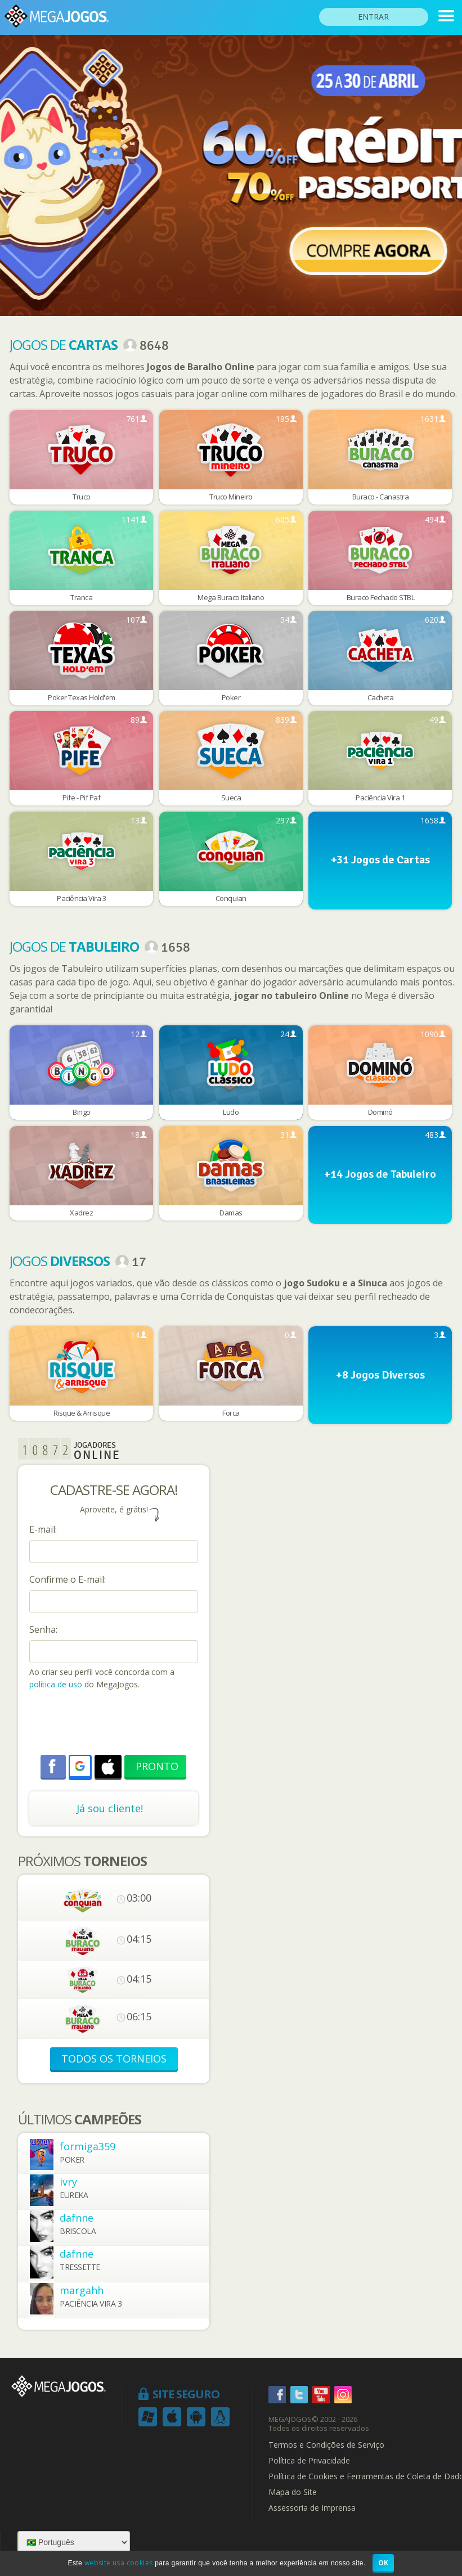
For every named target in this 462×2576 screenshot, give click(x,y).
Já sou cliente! (110, 1808)
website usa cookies (118, 2563)
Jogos (60, 1260)
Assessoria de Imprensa (312, 2508)
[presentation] (114, 1724)
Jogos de (64, 344)
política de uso (55, 1684)
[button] (80, 1766)
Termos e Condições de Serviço (326, 2445)
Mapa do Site (292, 2492)
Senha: (43, 1629)
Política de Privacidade (309, 2460)
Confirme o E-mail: (67, 1579)
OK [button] (383, 2563)
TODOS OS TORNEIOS (114, 2058)
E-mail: (43, 1529)
